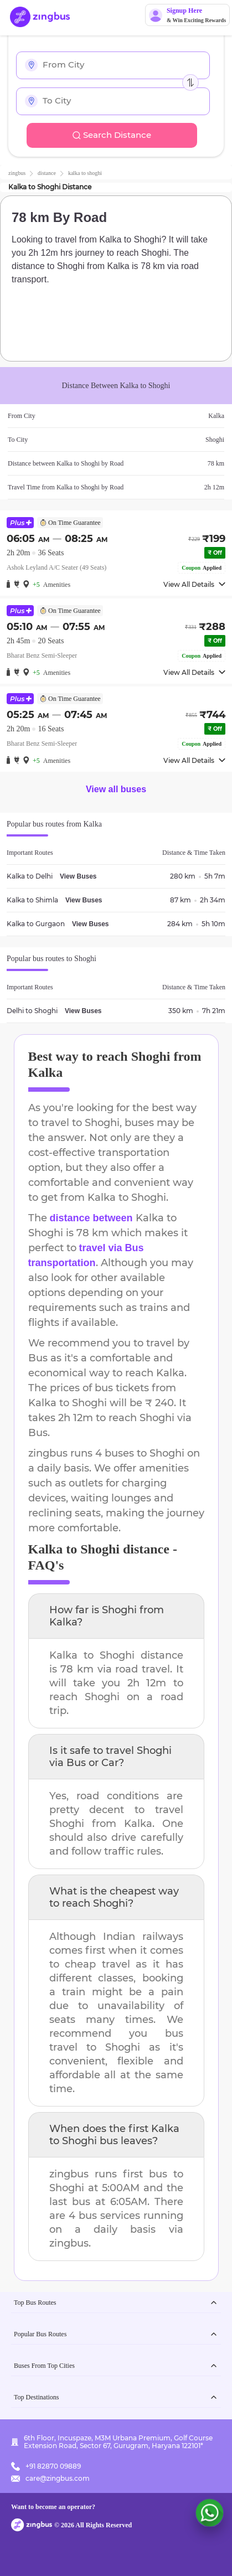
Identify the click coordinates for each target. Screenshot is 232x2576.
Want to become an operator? (53, 2507)
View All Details (194, 584)
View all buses (116, 789)
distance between (91, 1218)
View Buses (78, 876)
